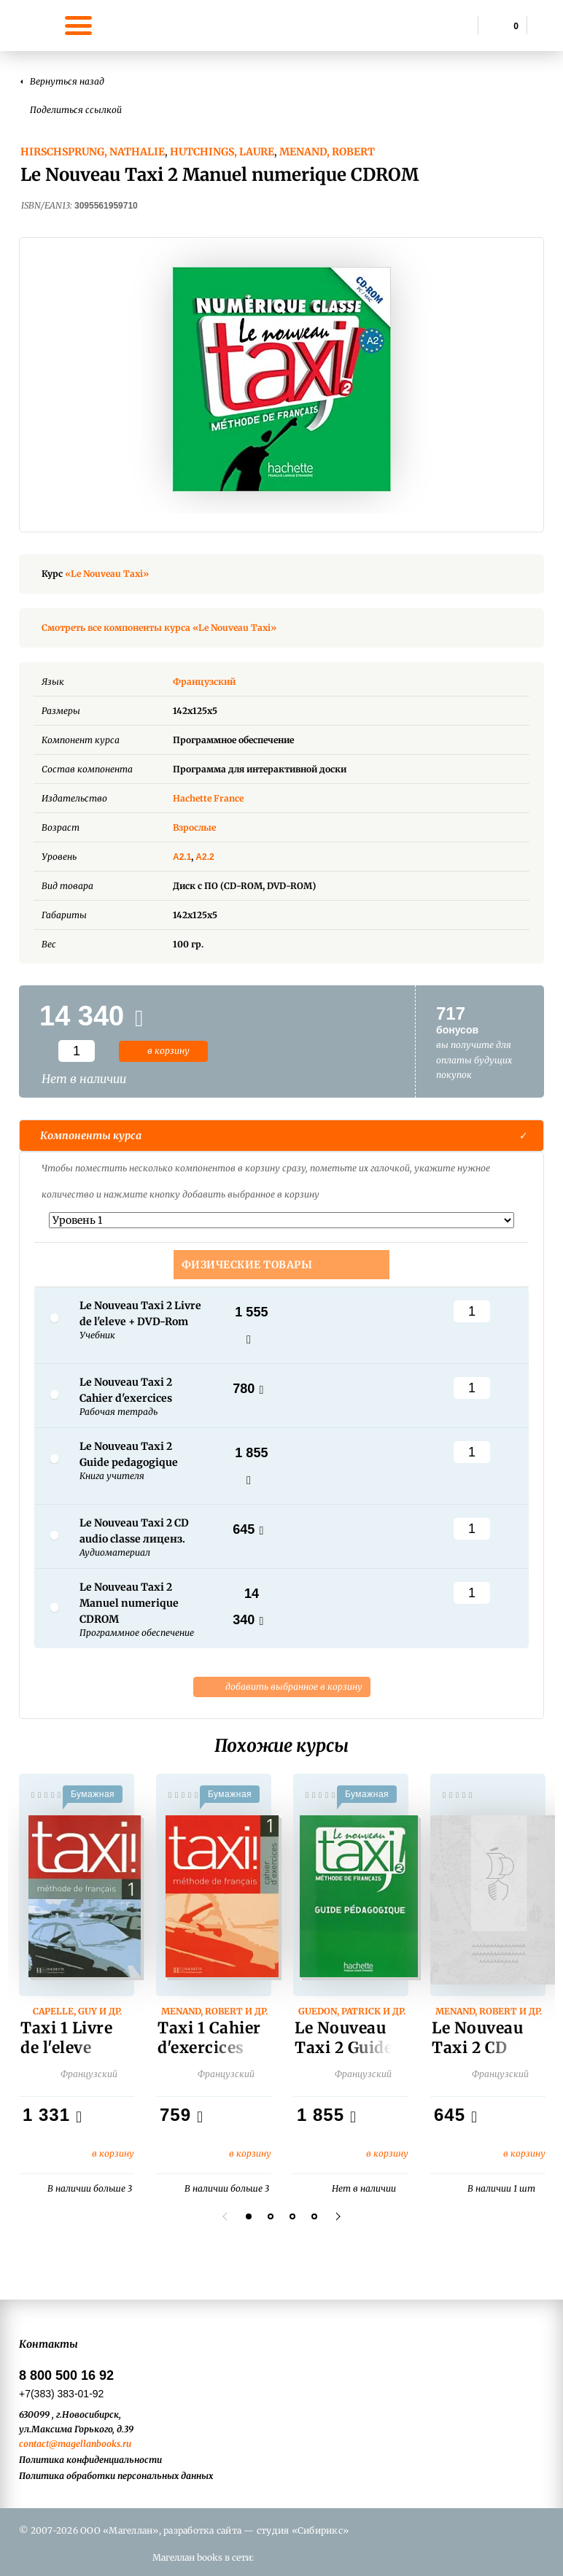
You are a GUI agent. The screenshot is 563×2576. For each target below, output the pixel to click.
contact (34, 2443)
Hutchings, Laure (222, 151)
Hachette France (208, 798)
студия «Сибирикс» (303, 2530)
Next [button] (336, 2216)
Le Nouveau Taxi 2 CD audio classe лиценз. (480, 2057)
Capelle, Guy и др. (77, 2011)
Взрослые (194, 827)
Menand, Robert (327, 151)
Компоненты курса (90, 1135)
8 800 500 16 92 (66, 2375)
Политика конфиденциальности (90, 2459)
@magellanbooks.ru (90, 2443)
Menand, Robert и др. (214, 2011)
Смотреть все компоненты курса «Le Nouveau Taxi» (159, 627)
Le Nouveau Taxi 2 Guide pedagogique (345, 2047)
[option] (281, 379)
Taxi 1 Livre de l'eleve (66, 2037)
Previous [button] (227, 2216)
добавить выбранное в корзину (282, 1687)
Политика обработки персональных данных (116, 2475)
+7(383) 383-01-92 (61, 2394)
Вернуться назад (67, 81)
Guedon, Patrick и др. (351, 2011)
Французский (215, 681)
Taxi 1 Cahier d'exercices (209, 2037)
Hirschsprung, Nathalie (92, 151)
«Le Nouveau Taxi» (107, 573)
